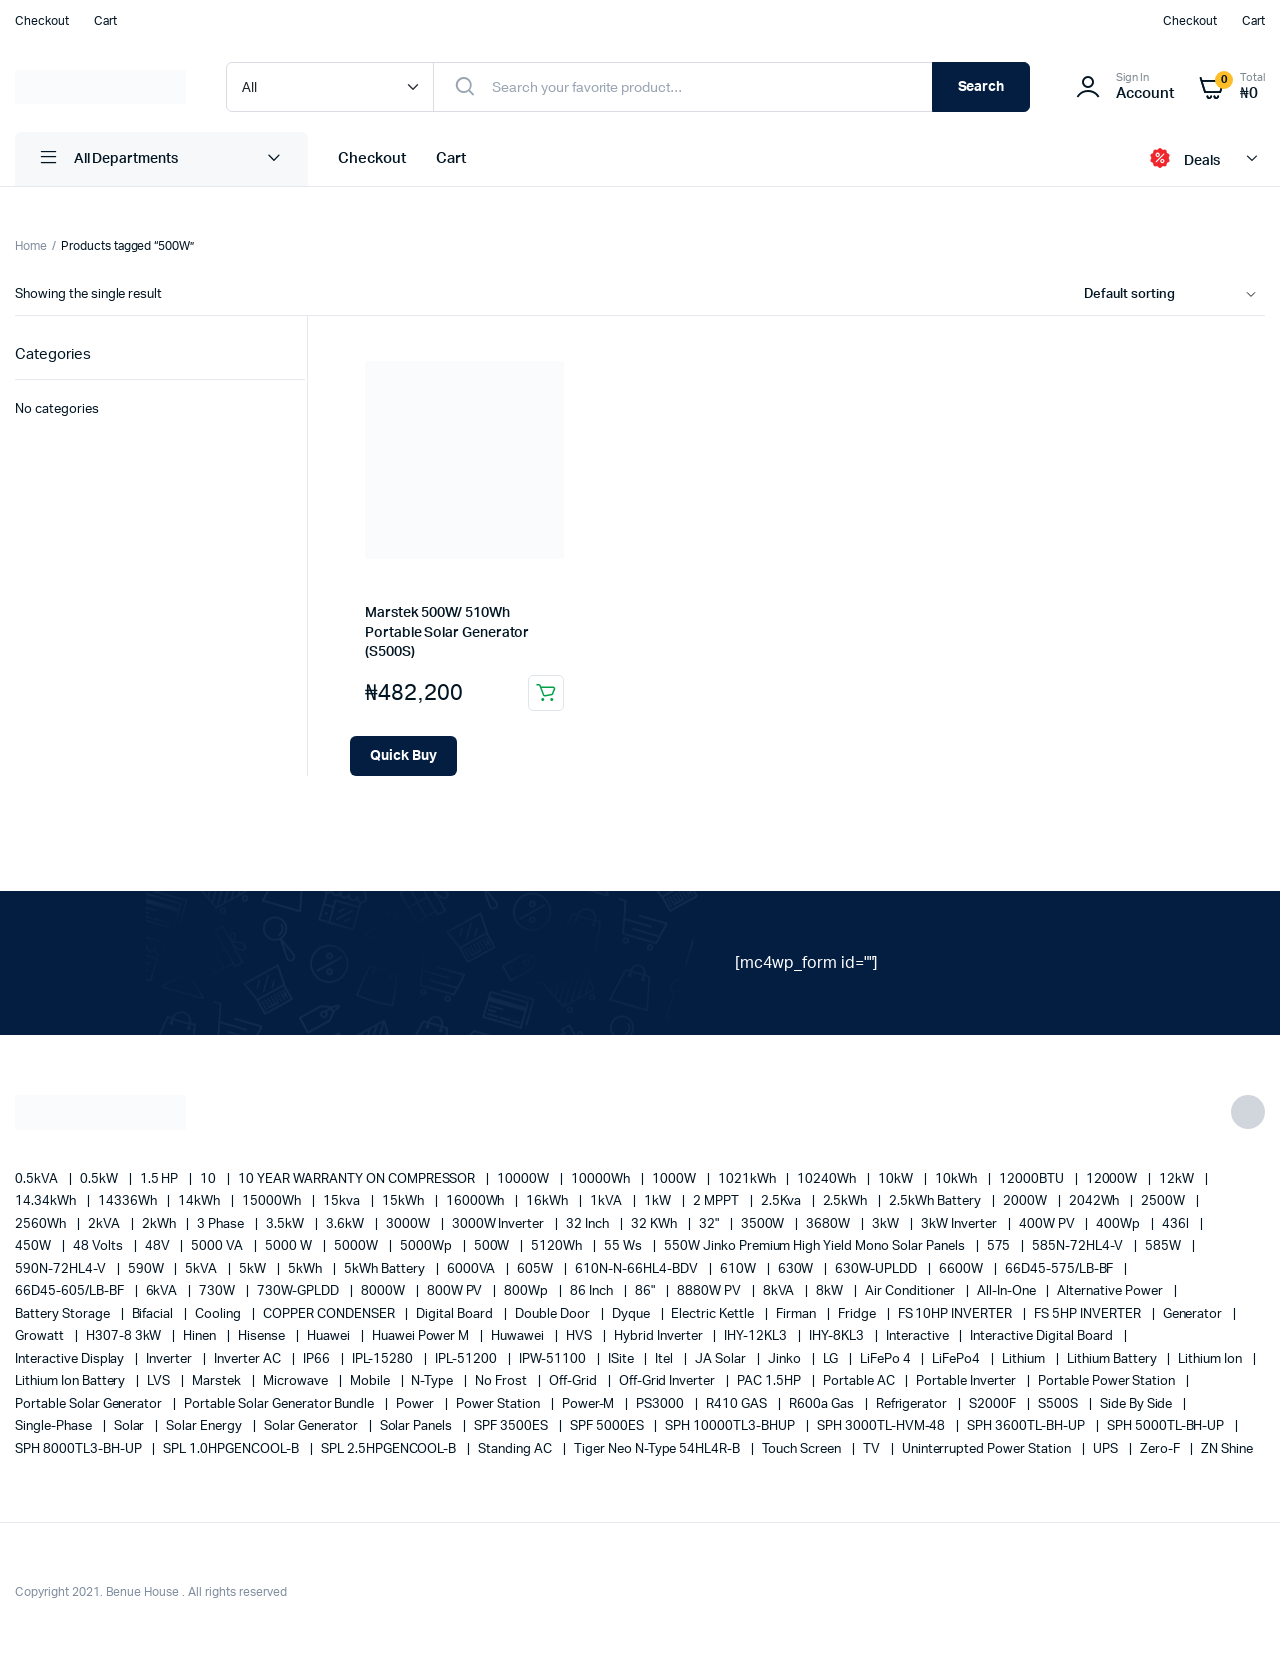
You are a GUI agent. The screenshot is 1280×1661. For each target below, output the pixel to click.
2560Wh (42, 1224)
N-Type (433, 1381)
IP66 (318, 1359)
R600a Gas (823, 1404)
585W (1164, 1246)
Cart (105, 21)
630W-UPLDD (877, 1269)
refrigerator (913, 1404)
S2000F (994, 1404)
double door (554, 1314)
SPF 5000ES (608, 1426)
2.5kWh (847, 1201)
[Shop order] (1174, 295)
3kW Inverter (960, 1224)
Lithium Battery (1113, 1359)
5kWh (306, 1269)
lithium (1025, 1359)
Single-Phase (55, 1426)
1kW (659, 1201)
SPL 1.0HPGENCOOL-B (232, 1449)
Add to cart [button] (546, 693)
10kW (897, 1179)
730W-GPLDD (299, 1291)
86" (646, 1291)
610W (739, 1269)
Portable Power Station (1108, 1381)
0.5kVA (38, 1179)
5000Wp (427, 1246)
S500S (1059, 1404)
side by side (1138, 1404)
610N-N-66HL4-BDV (638, 1269)
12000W (1113, 1179)
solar (131, 1426)
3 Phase (222, 1224)
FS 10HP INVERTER (957, 1314)
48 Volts (99, 1246)
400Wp (1119, 1224)
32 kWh (655, 1224)
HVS (580, 1336)
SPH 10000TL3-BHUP (731, 1426)
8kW (831, 1291)
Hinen (201, 1336)
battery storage (64, 1314)
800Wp (527, 1291)
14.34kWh (47, 1201)
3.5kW (286, 1224)
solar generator (312, 1426)
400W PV (1048, 1224)
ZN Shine (1227, 1449)
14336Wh (129, 1201)
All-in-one (1008, 1291)
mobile (371, 1381)
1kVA (607, 1201)
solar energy (205, 1426)
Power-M (590, 1404)
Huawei (330, 1336)
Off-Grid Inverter (668, 1381)
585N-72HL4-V (1079, 1246)
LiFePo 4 (887, 1359)
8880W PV (710, 1291)
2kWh (160, 1224)
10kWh (957, 1179)
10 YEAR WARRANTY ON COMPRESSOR (358, 1179)
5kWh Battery (386, 1269)
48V (159, 1246)
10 (209, 1179)
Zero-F (1161, 1449)
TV (873, 1449)
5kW (254, 1269)
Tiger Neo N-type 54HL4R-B (658, 1449)
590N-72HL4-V (62, 1269)
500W (493, 1246)
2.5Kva (782, 1201)
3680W (829, 1224)
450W (34, 1246)
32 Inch (589, 1224)
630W (797, 1269)
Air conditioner (911, 1291)
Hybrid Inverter (660, 1336)
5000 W (290, 1246)
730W (218, 1291)
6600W (962, 1269)
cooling (219, 1314)
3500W (764, 1224)
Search (981, 87)
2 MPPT (717, 1201)
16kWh (548, 1201)
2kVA (105, 1224)
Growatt (41, 1336)
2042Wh (1096, 1201)
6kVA (163, 1291)
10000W (524, 1179)
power (416, 1404)
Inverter (170, 1359)
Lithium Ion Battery (71, 1381)
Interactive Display (71, 1359)
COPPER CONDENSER (330, 1314)
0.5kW (100, 1179)
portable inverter (967, 1381)
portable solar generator (90, 1404)
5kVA (202, 1269)
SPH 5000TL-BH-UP (1167, 1426)
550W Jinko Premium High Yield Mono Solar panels (816, 1246)
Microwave (297, 1381)
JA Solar (722, 1359)
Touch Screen (803, 1449)
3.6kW (346, 1224)
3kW (887, 1224)
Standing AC (516, 1449)
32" (710, 1224)
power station (499, 1404)
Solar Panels (418, 1426)
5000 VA (218, 1246)
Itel (665, 1359)
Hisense (263, 1336)
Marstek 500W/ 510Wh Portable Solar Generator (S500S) (447, 632)
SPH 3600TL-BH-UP (1027, 1426)
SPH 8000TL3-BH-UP (79, 1449)
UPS (1107, 1449)
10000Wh (602, 1179)
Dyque (632, 1314)
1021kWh (748, 1179)
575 (1000, 1246)
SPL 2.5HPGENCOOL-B (390, 1449)
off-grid (574, 1381)
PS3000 (661, 1404)
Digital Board (456, 1314)
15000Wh (273, 1201)
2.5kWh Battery (936, 1201)
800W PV (456, 1291)
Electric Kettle (714, 1314)
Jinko (786, 1359)
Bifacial (154, 1314)
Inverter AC (249, 1359)
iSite (622, 1359)
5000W (357, 1246)
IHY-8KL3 (838, 1336)
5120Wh (558, 1246)
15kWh (404, 1201)
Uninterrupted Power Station (988, 1449)
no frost (502, 1381)
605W (536, 1269)
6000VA (473, 1269)
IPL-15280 (384, 1359)
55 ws (624, 1246)
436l (1177, 1224)
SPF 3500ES (512, 1426)
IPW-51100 (554, 1359)
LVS (160, 1381)
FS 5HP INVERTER (1089, 1314)
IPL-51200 (467, 1359)
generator (1194, 1314)
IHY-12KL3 (757, 1336)
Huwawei (519, 1336)
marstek (218, 1381)
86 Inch (593, 1291)
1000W (675, 1179)
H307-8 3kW (125, 1336)
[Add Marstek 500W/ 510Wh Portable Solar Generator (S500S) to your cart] (403, 756)
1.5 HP (161, 1179)
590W (147, 1269)
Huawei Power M (422, 1336)
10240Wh (828, 1179)
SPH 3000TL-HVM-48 (882, 1426)
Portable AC (860, 1381)
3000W (409, 1224)
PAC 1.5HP (770, 1381)
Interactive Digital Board (1042, 1336)
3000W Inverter (500, 1224)
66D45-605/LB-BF (71, 1291)
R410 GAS (738, 1404)
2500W (1164, 1201)
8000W (384, 1291)
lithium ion (1211, 1359)
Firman (797, 1314)
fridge (858, 1314)
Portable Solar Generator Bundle (280, 1404)
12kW (1178, 1179)
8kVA (780, 1291)
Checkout (42, 21)
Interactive (919, 1336)
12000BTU (1033, 1179)
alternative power (1111, 1291)
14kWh (200, 1201)
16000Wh (477, 1201)
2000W (1026, 1201)
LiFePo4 (957, 1359)
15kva (343, 1201)
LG (832, 1359)
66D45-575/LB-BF (1061, 1269)
